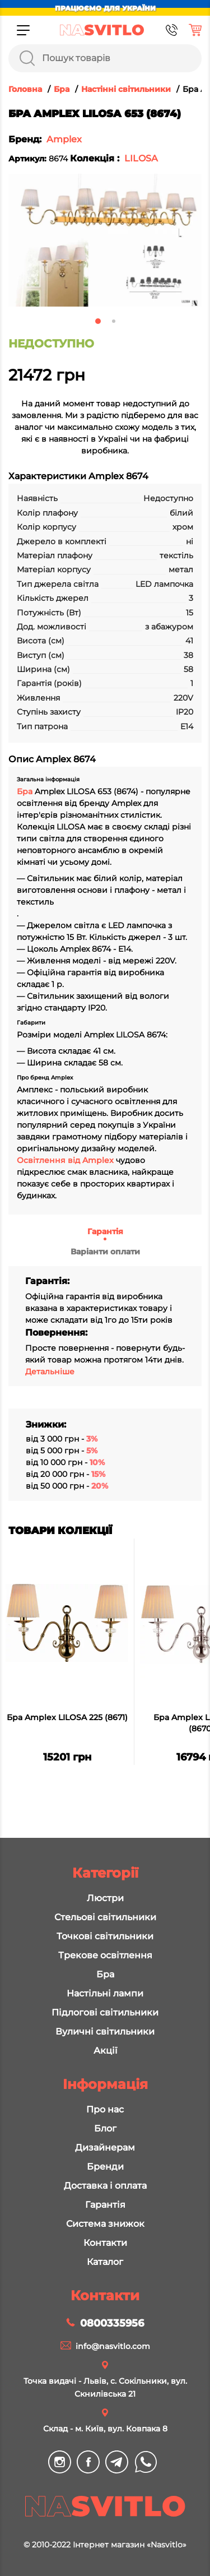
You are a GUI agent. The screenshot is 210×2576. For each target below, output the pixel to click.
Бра (26, 791)
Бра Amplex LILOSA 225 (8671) (67, 1717)
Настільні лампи (105, 1993)
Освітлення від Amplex (65, 1160)
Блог (105, 2128)
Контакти (105, 2242)
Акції (105, 2050)
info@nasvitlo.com (113, 2346)
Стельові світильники (105, 1917)
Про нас (105, 2109)
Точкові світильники (105, 1936)
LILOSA (141, 158)
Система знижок (105, 2223)
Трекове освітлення (105, 1955)
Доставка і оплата (105, 2185)
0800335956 (112, 2323)
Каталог (105, 2262)
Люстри (105, 1898)
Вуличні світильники (105, 2031)
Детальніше (49, 1371)
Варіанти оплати (105, 1252)
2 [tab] (113, 321)
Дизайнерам (105, 2147)
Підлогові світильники (105, 2012)
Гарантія (105, 1231)
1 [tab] (98, 321)
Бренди (105, 2166)
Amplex (64, 139)
